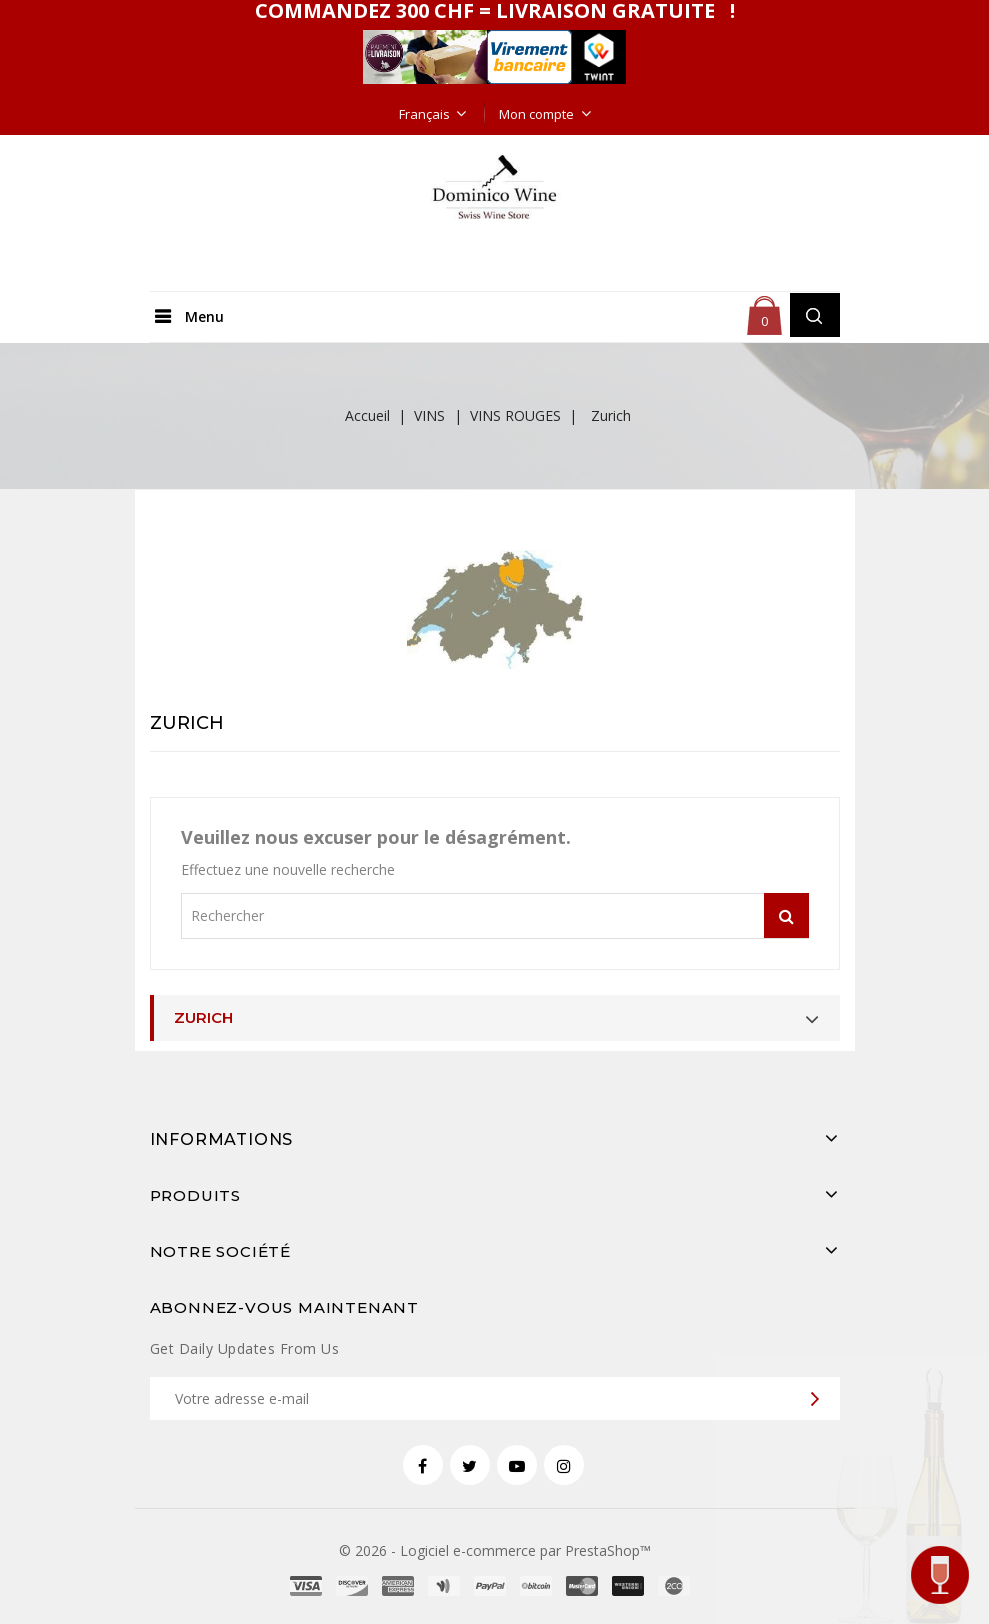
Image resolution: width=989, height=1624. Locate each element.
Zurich (203, 1017)
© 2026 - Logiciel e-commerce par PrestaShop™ (495, 1550)
